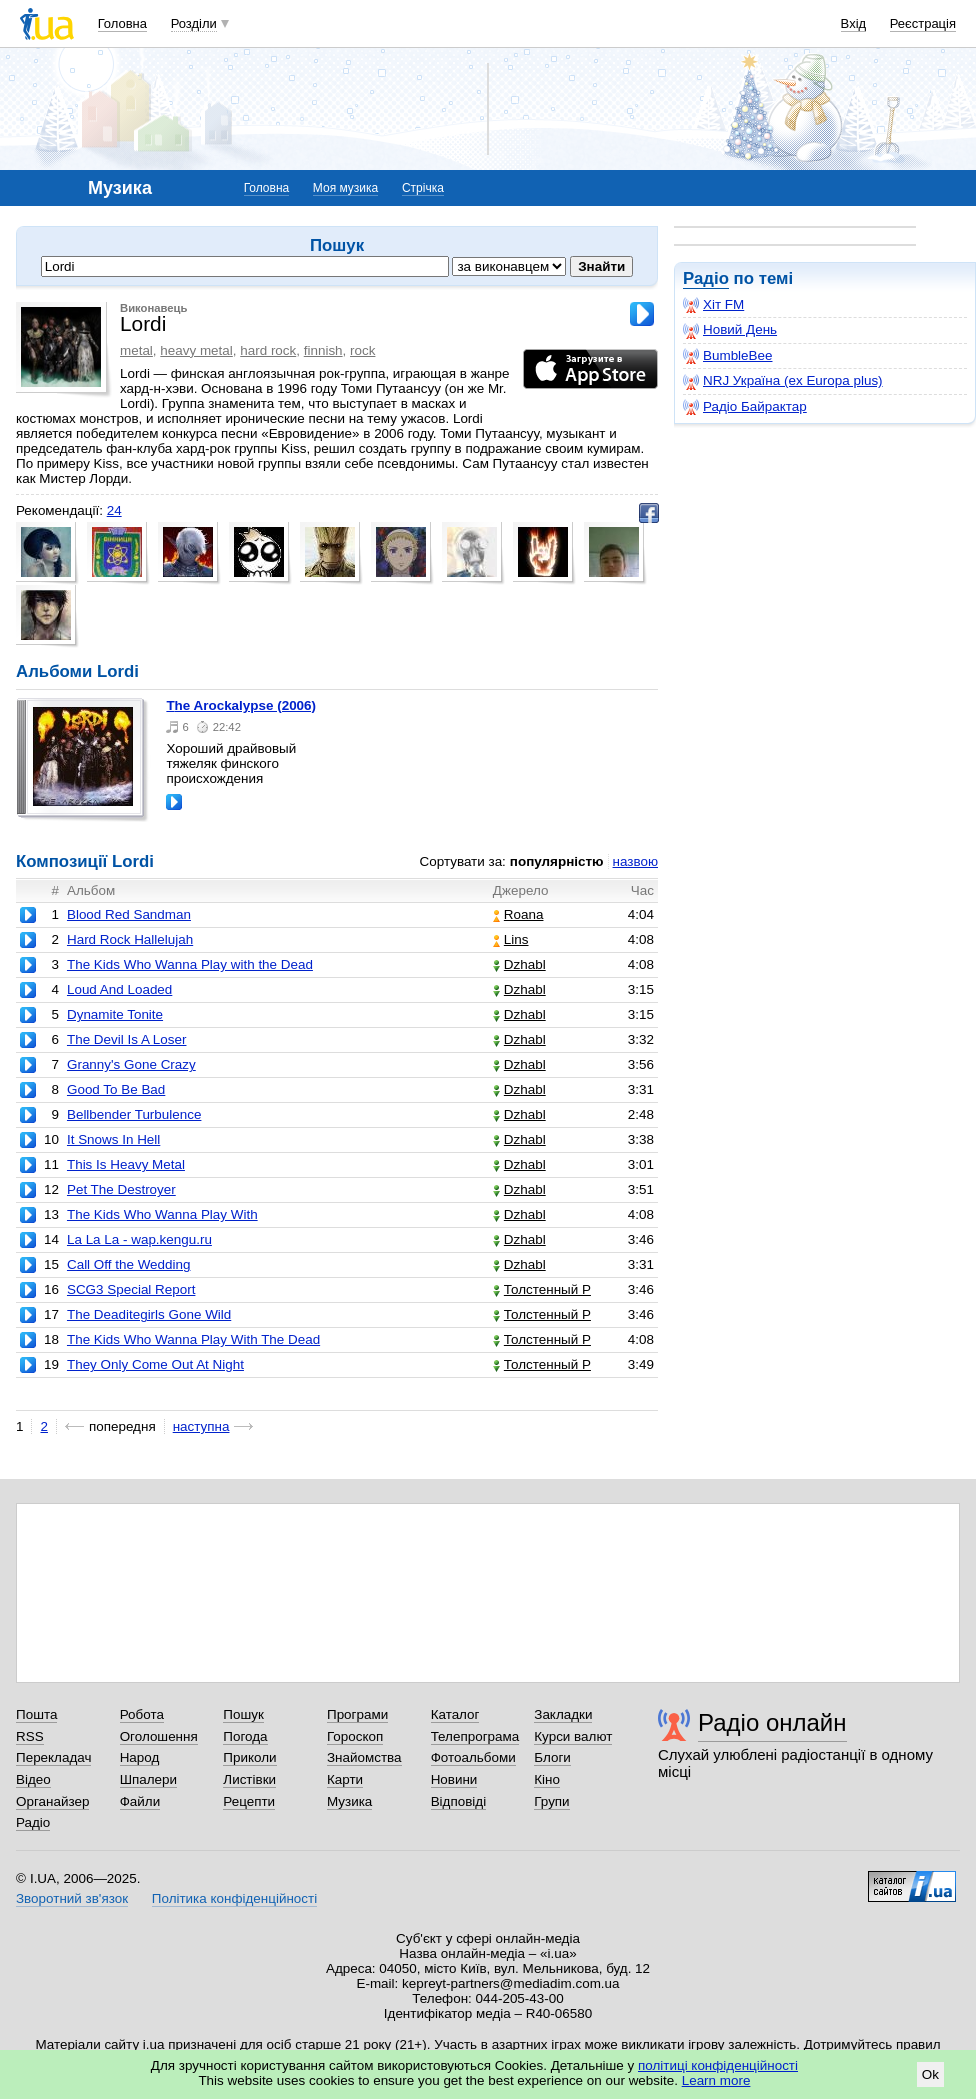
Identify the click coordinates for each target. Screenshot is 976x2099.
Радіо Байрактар (745, 407)
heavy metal (196, 350)
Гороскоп (355, 1736)
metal (136, 350)
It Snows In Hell (113, 1139)
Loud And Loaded (119, 989)
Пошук (243, 1714)
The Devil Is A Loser (127, 1039)
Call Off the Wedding (129, 1264)
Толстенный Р (542, 1289)
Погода (245, 1736)
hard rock (268, 350)
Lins (511, 939)
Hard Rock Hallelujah (130, 939)
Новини (454, 1779)
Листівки (249, 1779)
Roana (518, 914)
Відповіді (459, 1801)
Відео (33, 1779)
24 (114, 510)
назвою (635, 861)
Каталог (455, 1714)
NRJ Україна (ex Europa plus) (783, 381)
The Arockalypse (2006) (241, 705)
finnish (323, 350)
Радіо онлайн (772, 1722)
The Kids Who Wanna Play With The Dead (193, 1339)
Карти (345, 1779)
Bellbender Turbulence (134, 1114)
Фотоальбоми (473, 1757)
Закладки (563, 1714)
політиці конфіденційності (718, 2065)
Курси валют (573, 1736)
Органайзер (52, 1801)
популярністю (557, 861)
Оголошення (159, 1736)
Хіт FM (713, 305)
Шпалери (148, 1779)
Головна (122, 23)
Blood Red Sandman (129, 914)
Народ (140, 1757)
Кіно (547, 1779)
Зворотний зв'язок (72, 1898)
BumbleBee (727, 356)
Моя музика (345, 188)
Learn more (716, 2080)
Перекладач (53, 1757)
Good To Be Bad (116, 1089)
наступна (201, 1426)
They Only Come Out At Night (155, 1364)
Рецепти (249, 1801)
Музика (349, 1801)
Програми (357, 1714)
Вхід (854, 23)
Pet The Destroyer (121, 1189)
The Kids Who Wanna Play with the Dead (190, 964)
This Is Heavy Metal (126, 1164)
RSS (30, 1736)
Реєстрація (923, 23)
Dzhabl (519, 964)
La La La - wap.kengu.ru (139, 1239)
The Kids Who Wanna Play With (162, 1214)
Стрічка (423, 188)
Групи (551, 1801)
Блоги (552, 1757)
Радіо (706, 278)
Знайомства (364, 1757)
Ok (930, 2074)
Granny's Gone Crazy (131, 1064)
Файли (140, 1801)
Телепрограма (475, 1736)
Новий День (730, 330)
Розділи (194, 23)
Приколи (249, 1757)
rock (362, 350)
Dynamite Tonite (115, 1014)
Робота (142, 1714)
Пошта (36, 1714)
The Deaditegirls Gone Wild (149, 1314)
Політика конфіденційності (234, 1898)
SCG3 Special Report (131, 1289)
